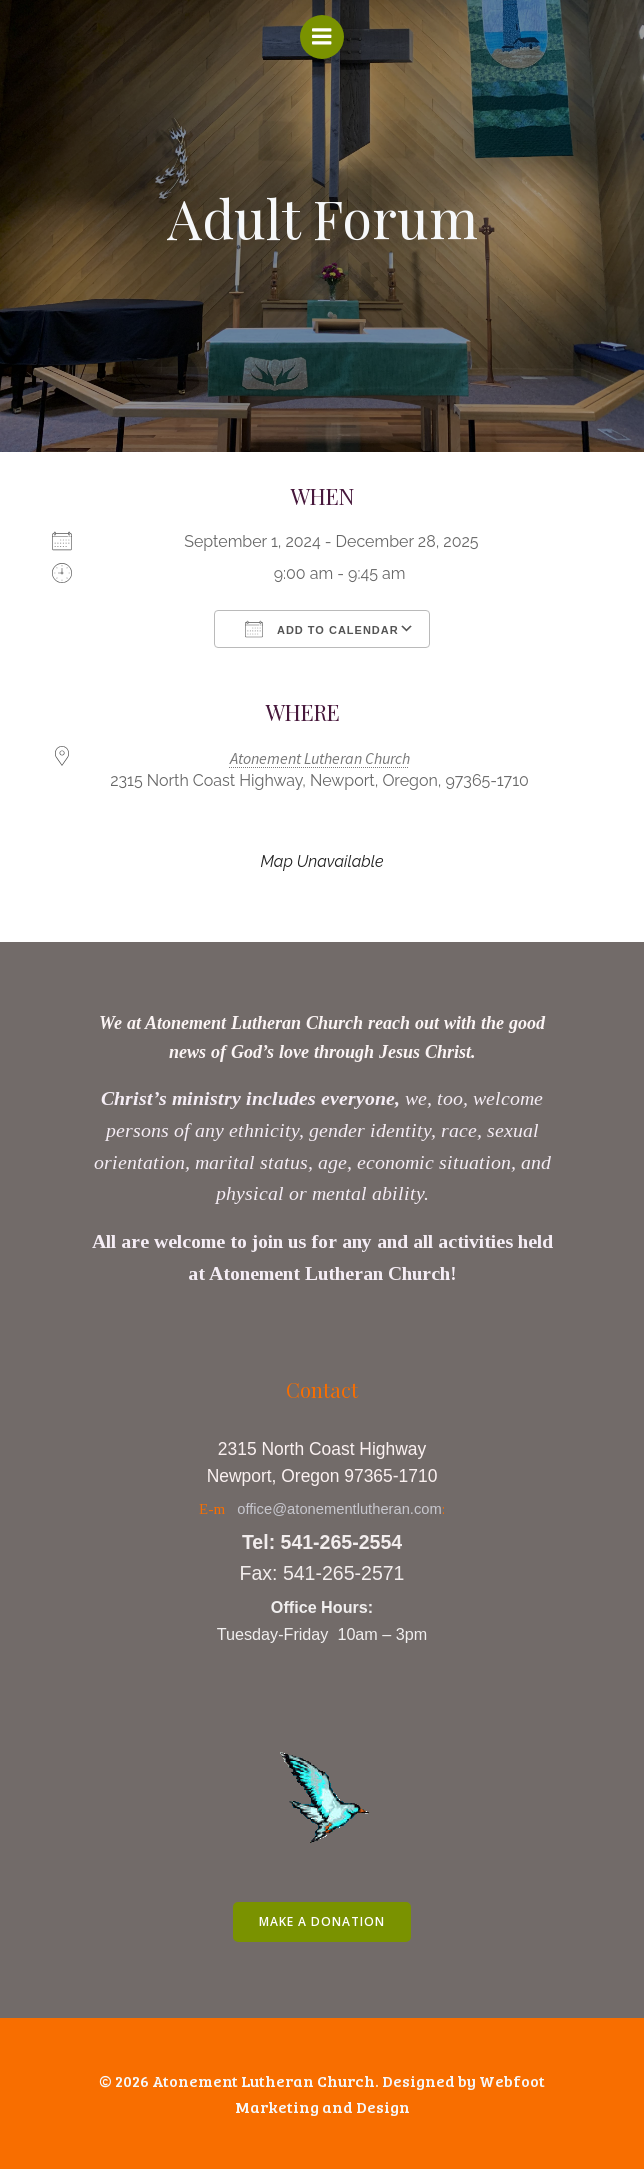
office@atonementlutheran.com (339, 1509)
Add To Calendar (321, 629)
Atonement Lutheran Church (320, 758)
